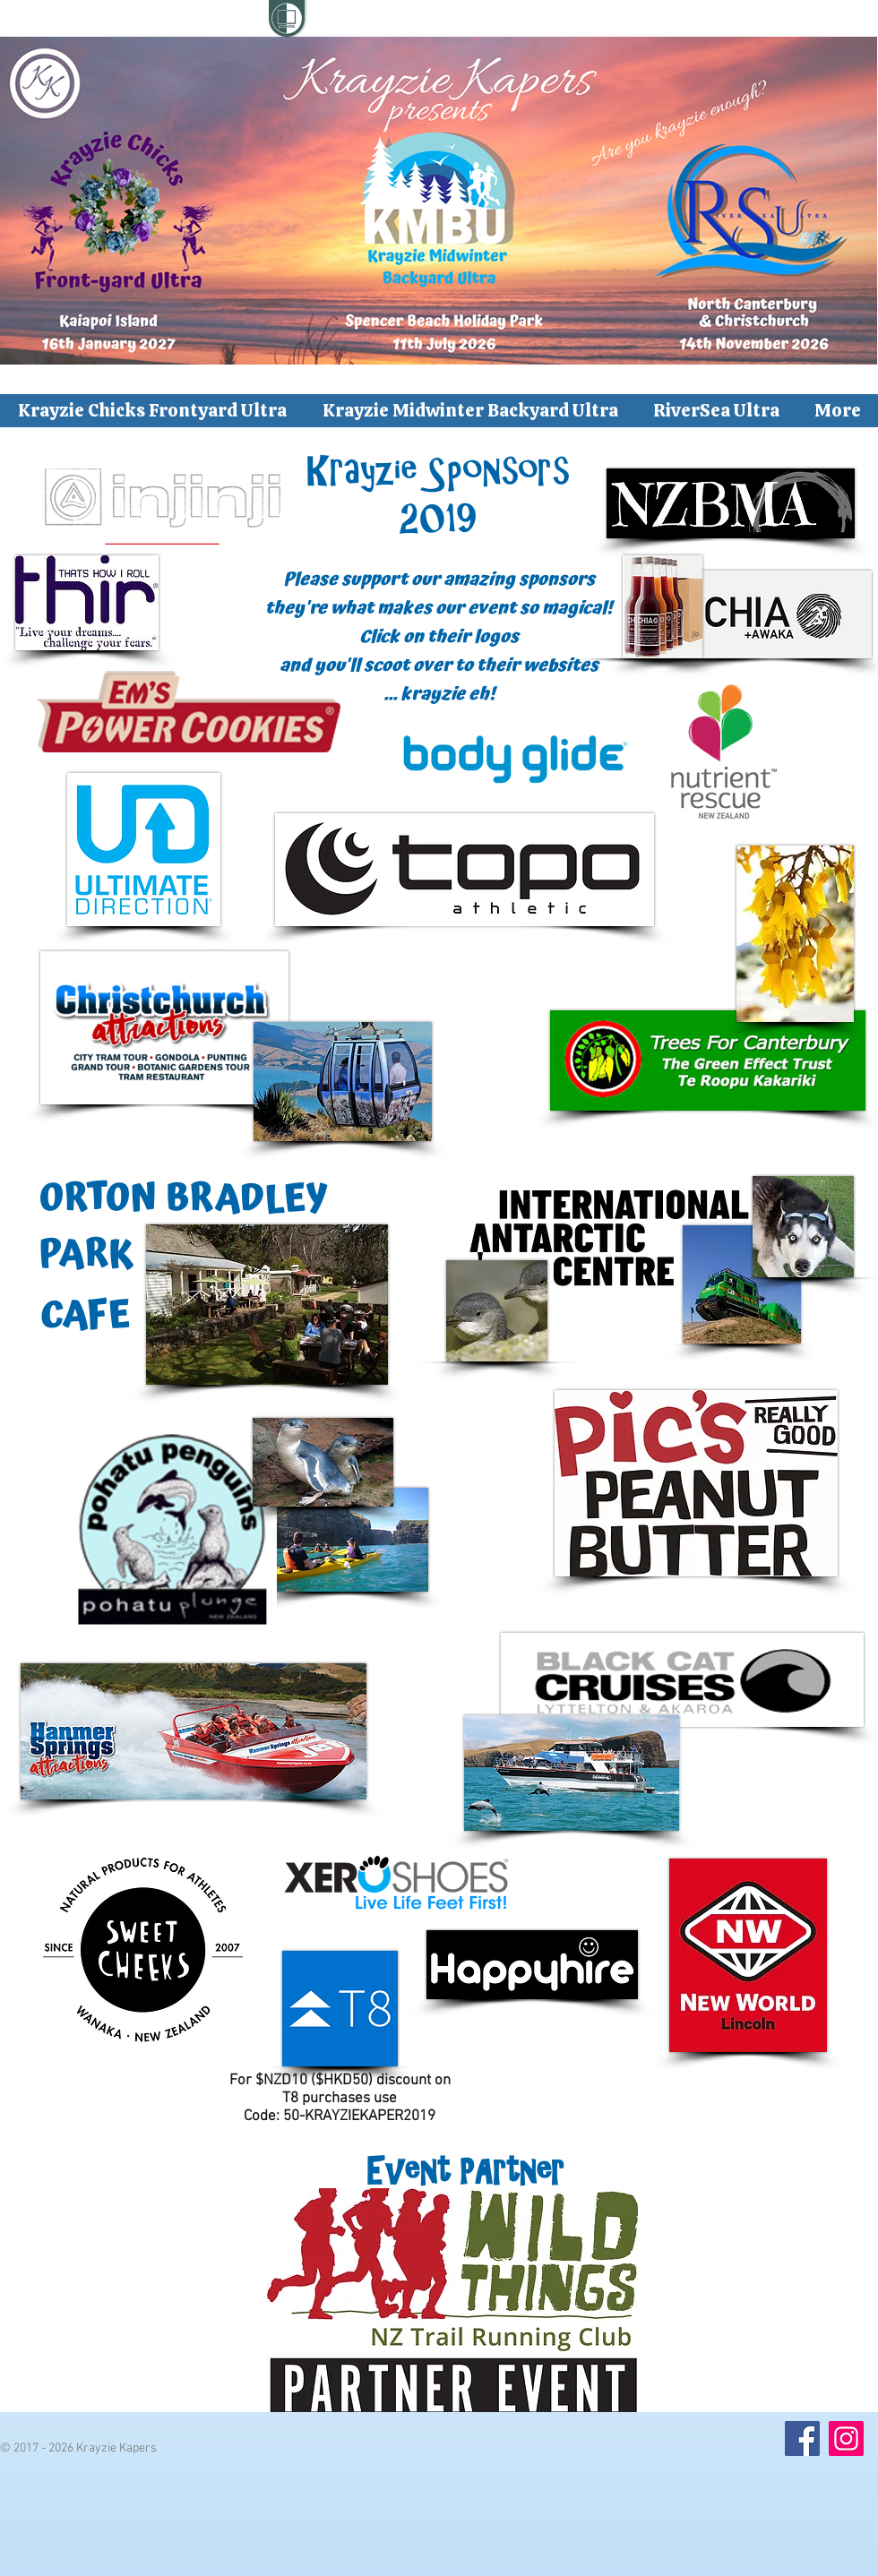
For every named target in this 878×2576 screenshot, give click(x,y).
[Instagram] (846, 2438)
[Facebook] (802, 2438)
